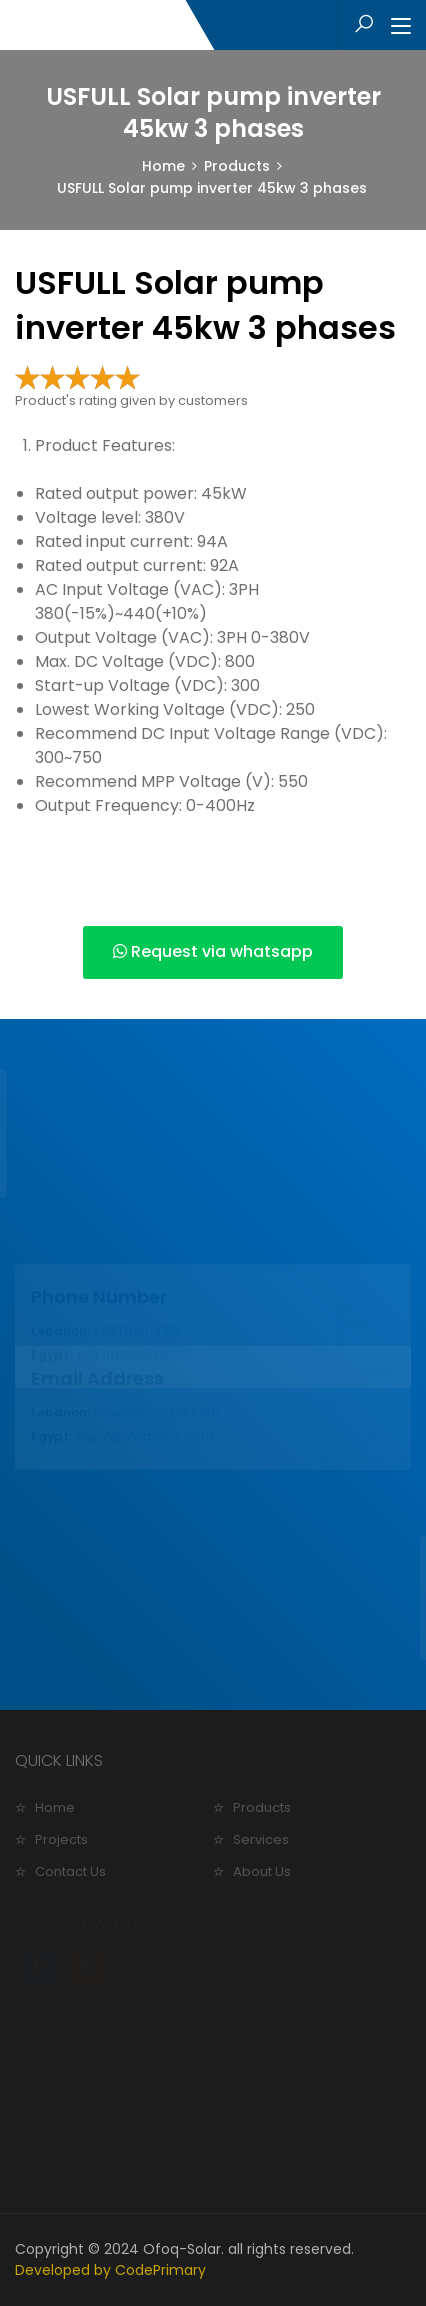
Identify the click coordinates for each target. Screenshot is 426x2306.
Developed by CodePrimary (110, 2270)
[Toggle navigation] (401, 27)
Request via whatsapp (213, 951)
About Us (262, 1871)
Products (237, 166)
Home (163, 166)
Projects (61, 1839)
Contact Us (70, 1871)
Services (261, 1839)
